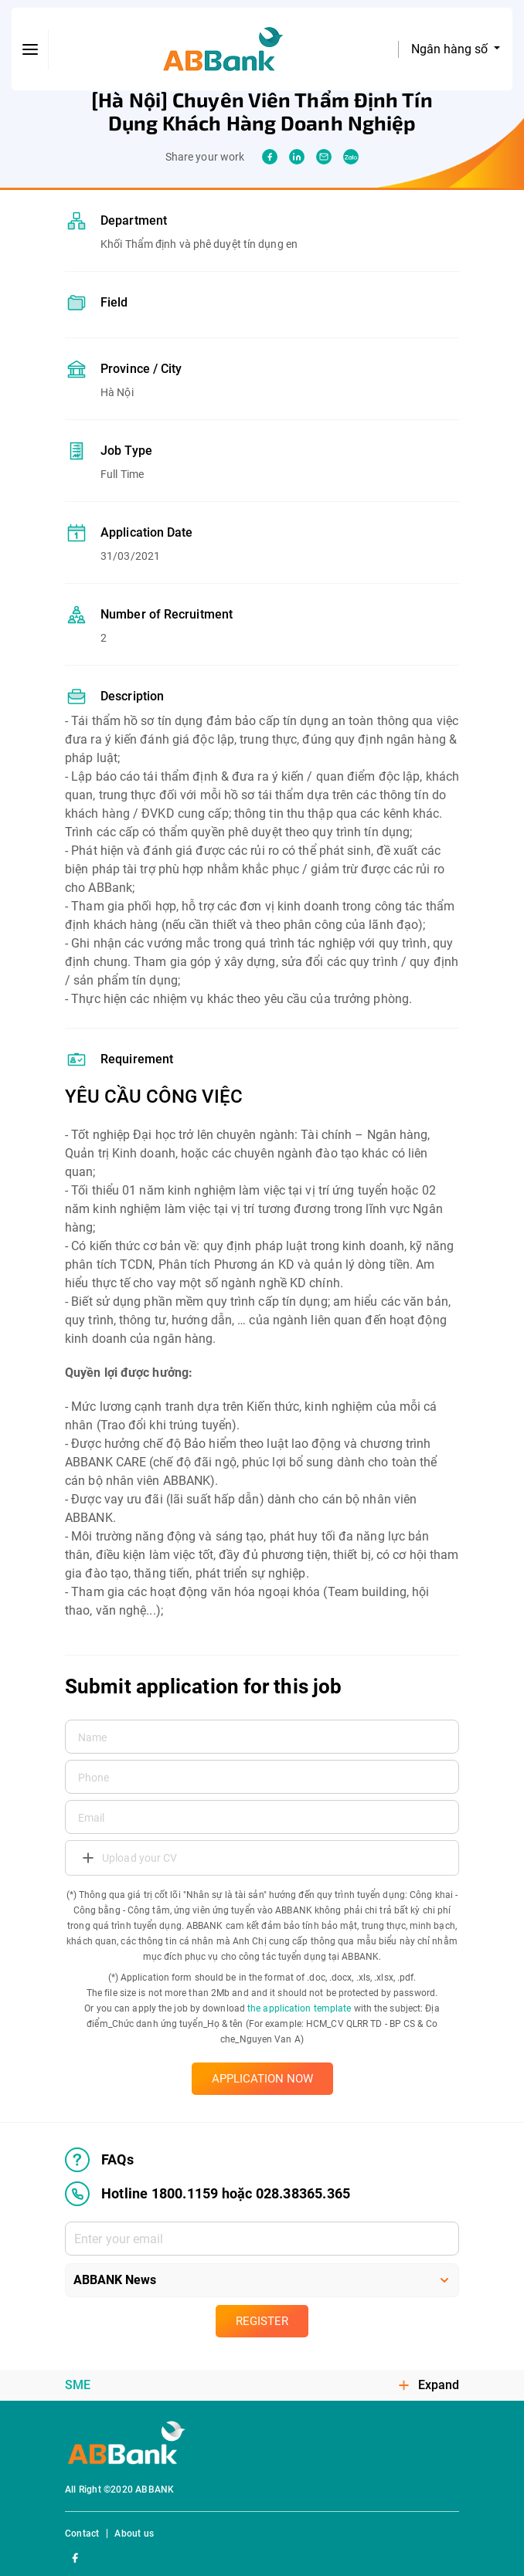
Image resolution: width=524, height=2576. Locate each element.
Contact (82, 2533)
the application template (299, 2008)
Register (262, 2321)
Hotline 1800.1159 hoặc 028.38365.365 (207, 2193)
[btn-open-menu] (30, 49)
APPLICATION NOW (262, 2079)
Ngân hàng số (451, 49)
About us (134, 2533)
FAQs (99, 2159)
